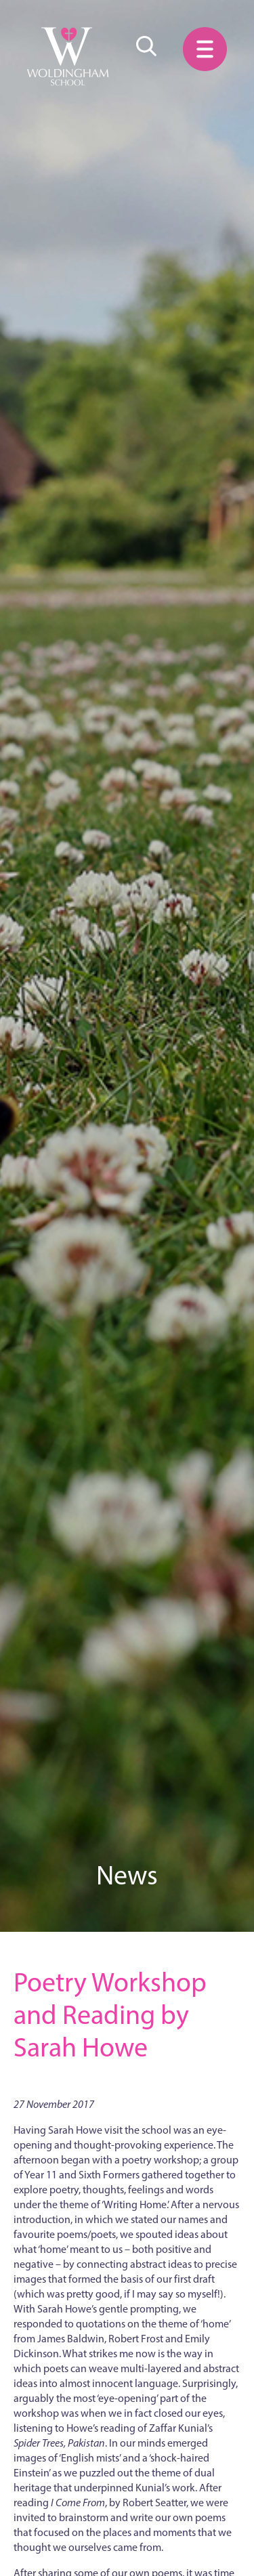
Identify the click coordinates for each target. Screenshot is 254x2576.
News (127, 1875)
